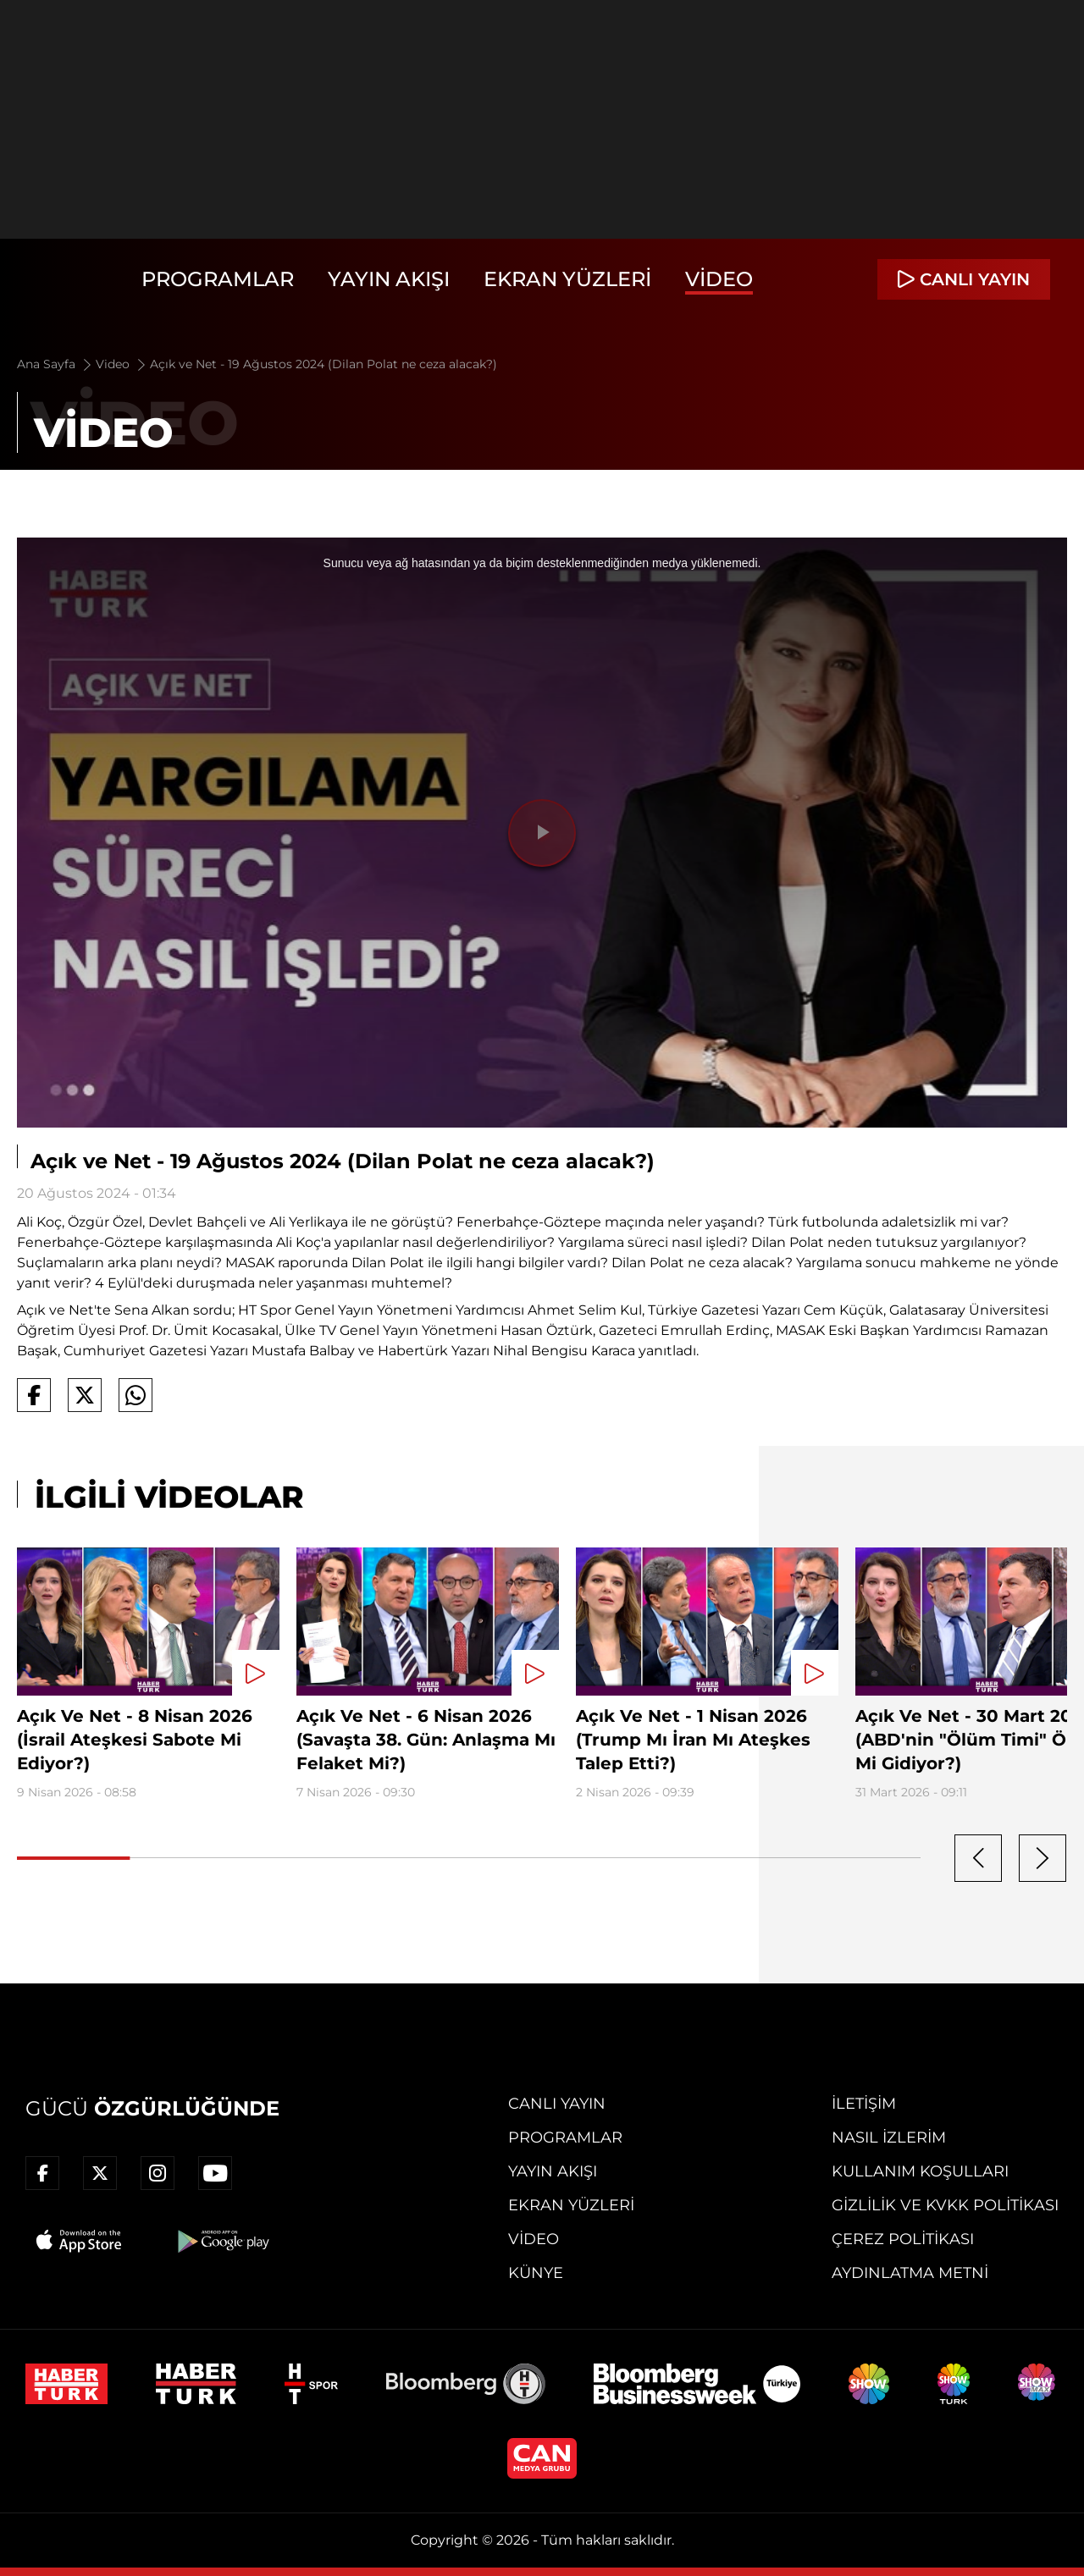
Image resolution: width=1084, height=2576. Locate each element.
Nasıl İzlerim (889, 2137)
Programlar (217, 279)
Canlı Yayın (557, 2103)
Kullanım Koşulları (920, 2171)
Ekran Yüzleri (567, 279)
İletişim (864, 2103)
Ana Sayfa (55, 364)
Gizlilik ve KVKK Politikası (945, 2205)
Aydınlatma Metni (910, 2273)
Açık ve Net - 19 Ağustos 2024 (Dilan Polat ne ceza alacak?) (323, 364)
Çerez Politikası (903, 2239)
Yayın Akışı (389, 279)
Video (719, 279)
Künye (535, 2273)
